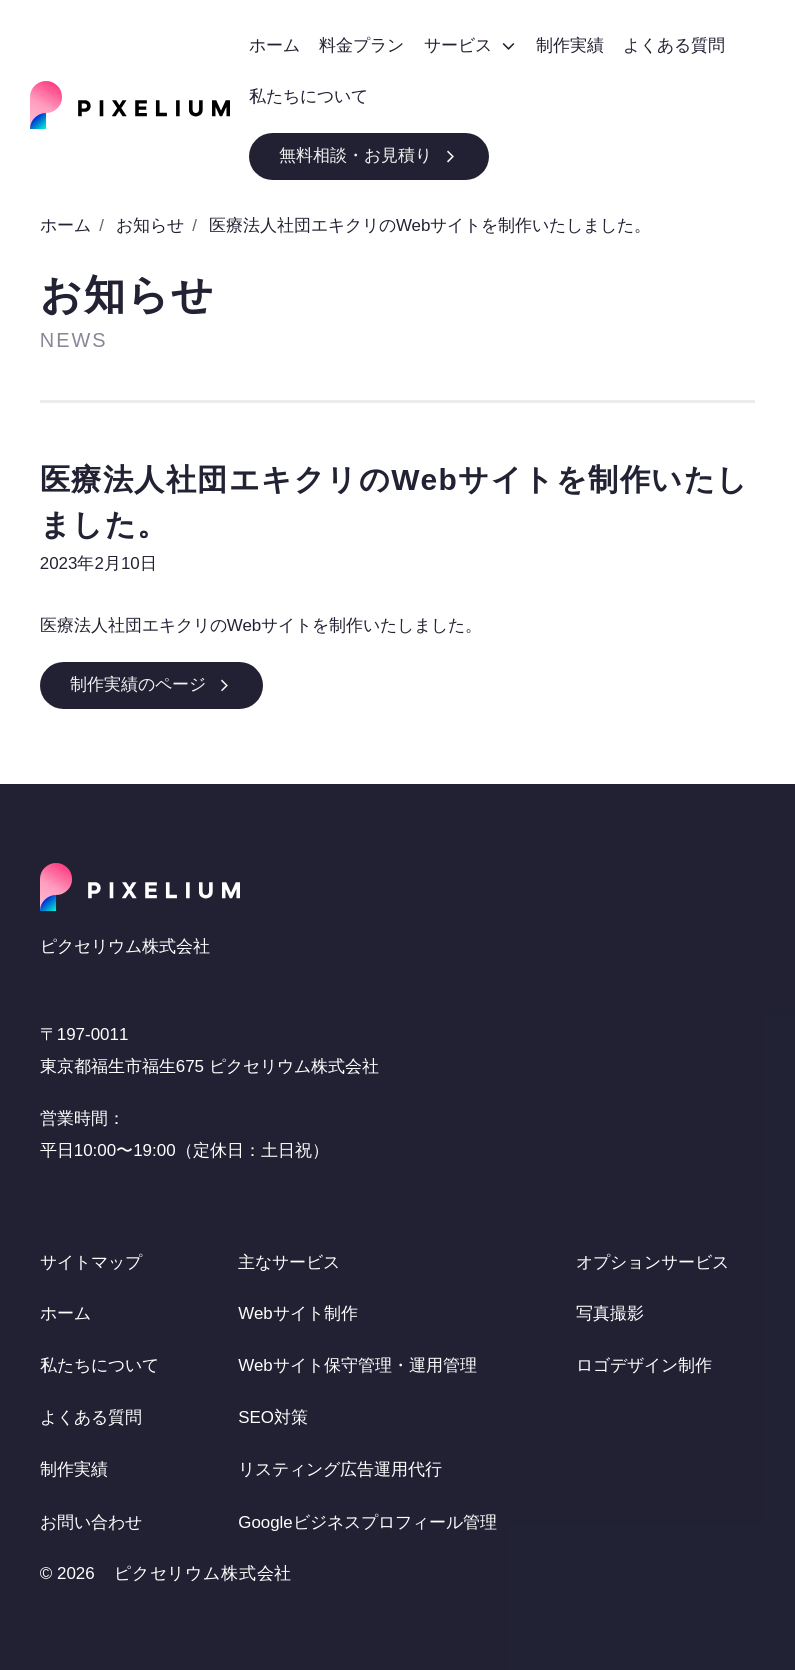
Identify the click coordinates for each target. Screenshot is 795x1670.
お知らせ (150, 225)
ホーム (65, 225)
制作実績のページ (151, 684)
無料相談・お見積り (369, 155)
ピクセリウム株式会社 (203, 1574)
